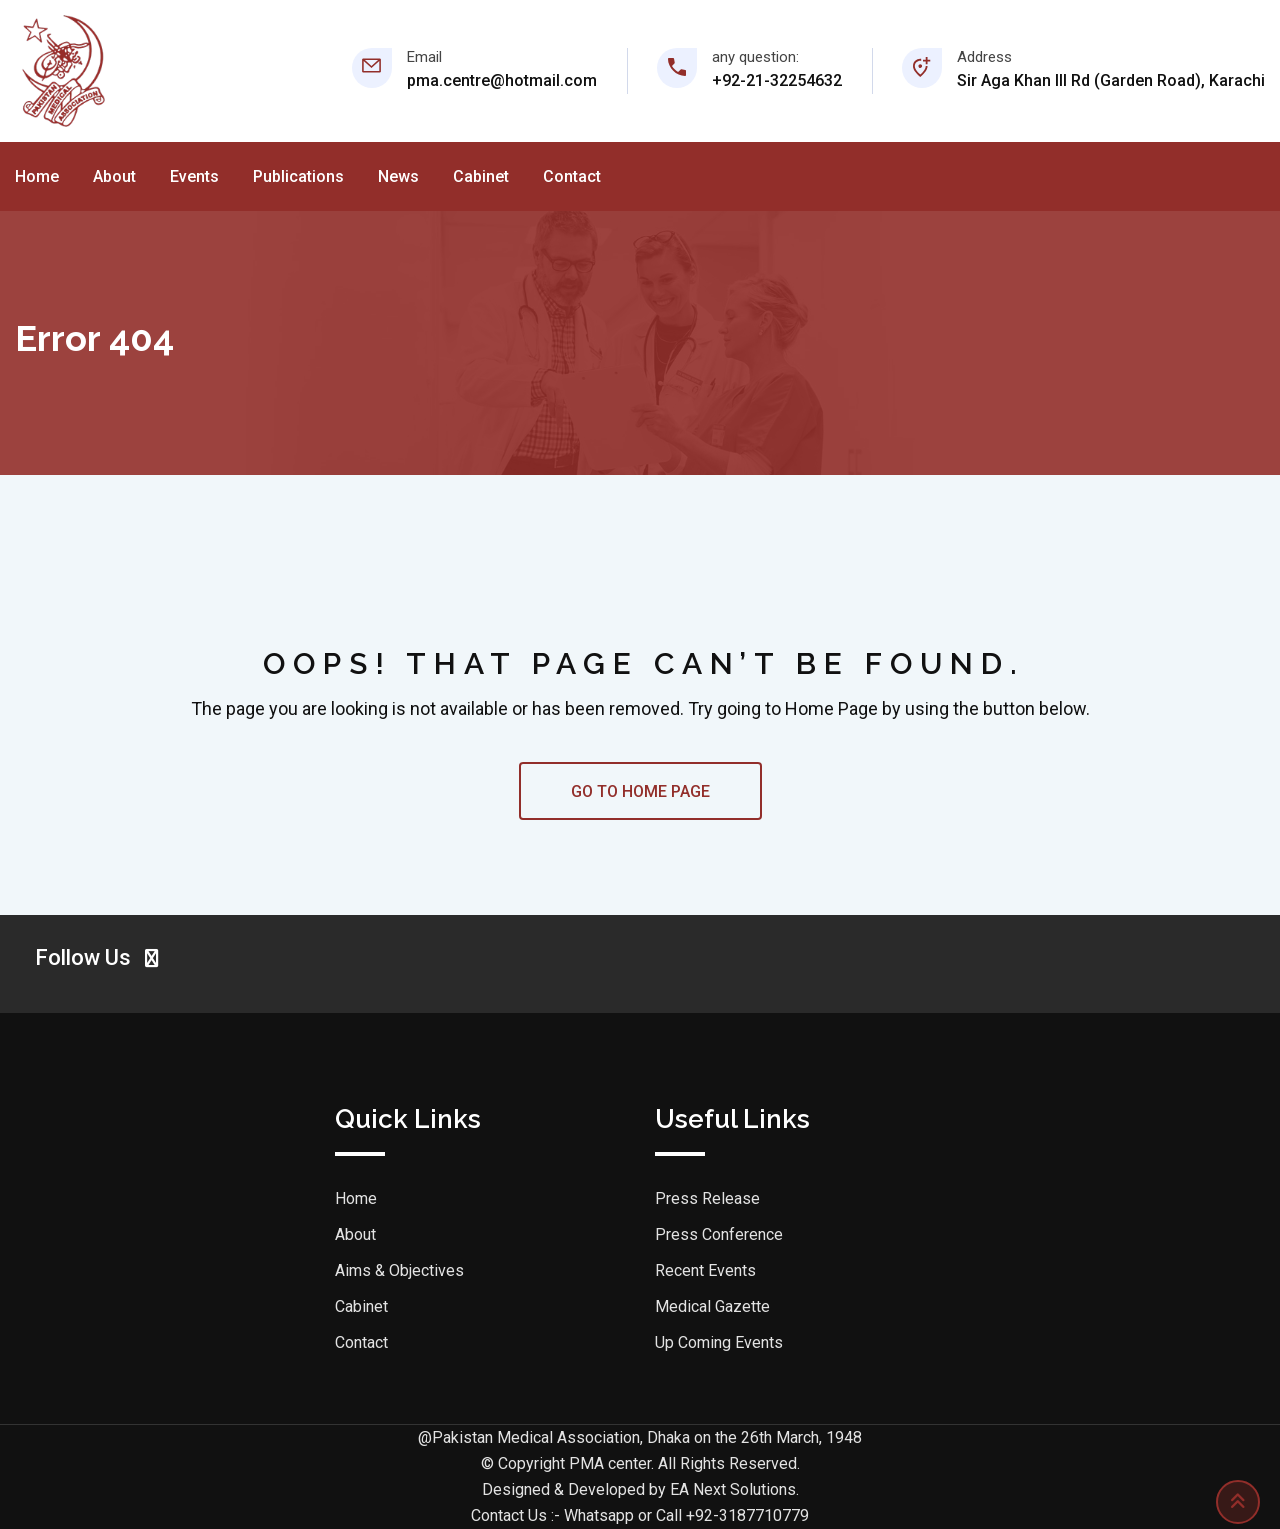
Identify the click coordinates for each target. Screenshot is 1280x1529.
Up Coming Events (719, 1342)
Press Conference (719, 1234)
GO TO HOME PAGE (640, 791)
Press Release (707, 1198)
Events (194, 176)
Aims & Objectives (399, 1270)
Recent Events (705, 1270)
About (114, 176)
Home (37, 176)
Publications (298, 176)
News (398, 176)
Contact (572, 176)
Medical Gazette (712, 1306)
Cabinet (481, 176)
